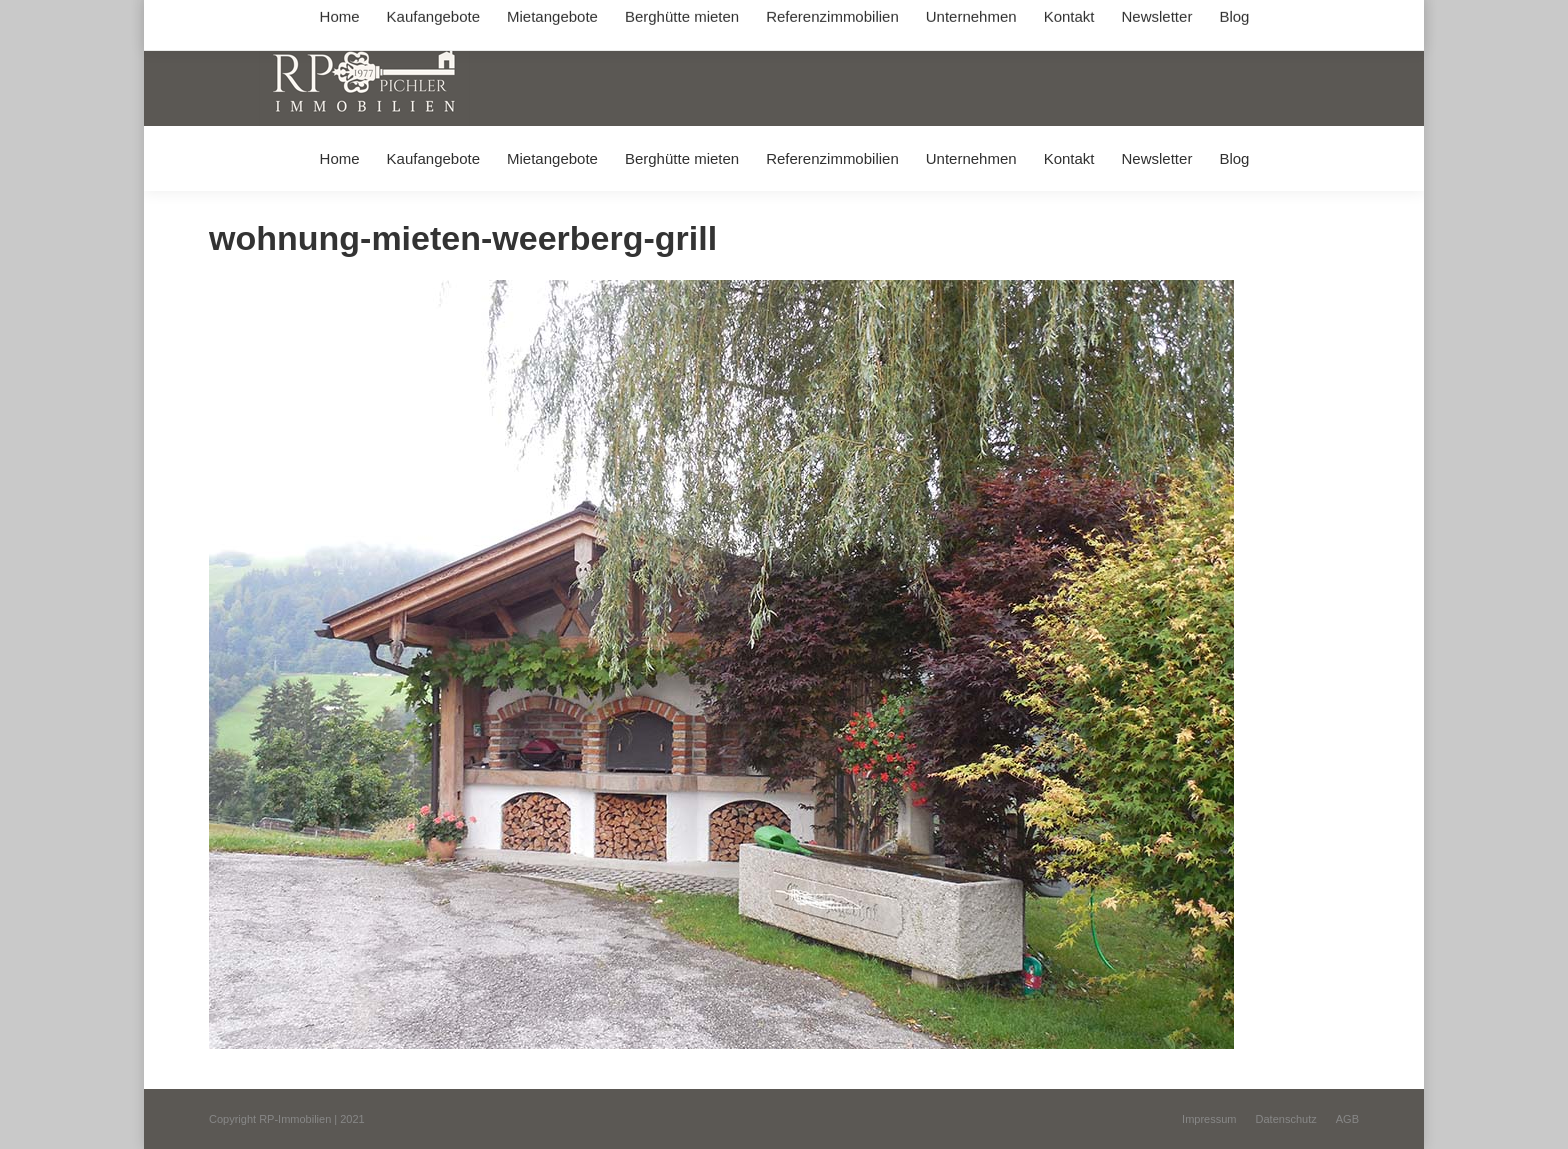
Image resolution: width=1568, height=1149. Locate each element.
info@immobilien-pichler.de (684, 18)
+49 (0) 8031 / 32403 (525, 18)
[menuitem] (339, 158)
